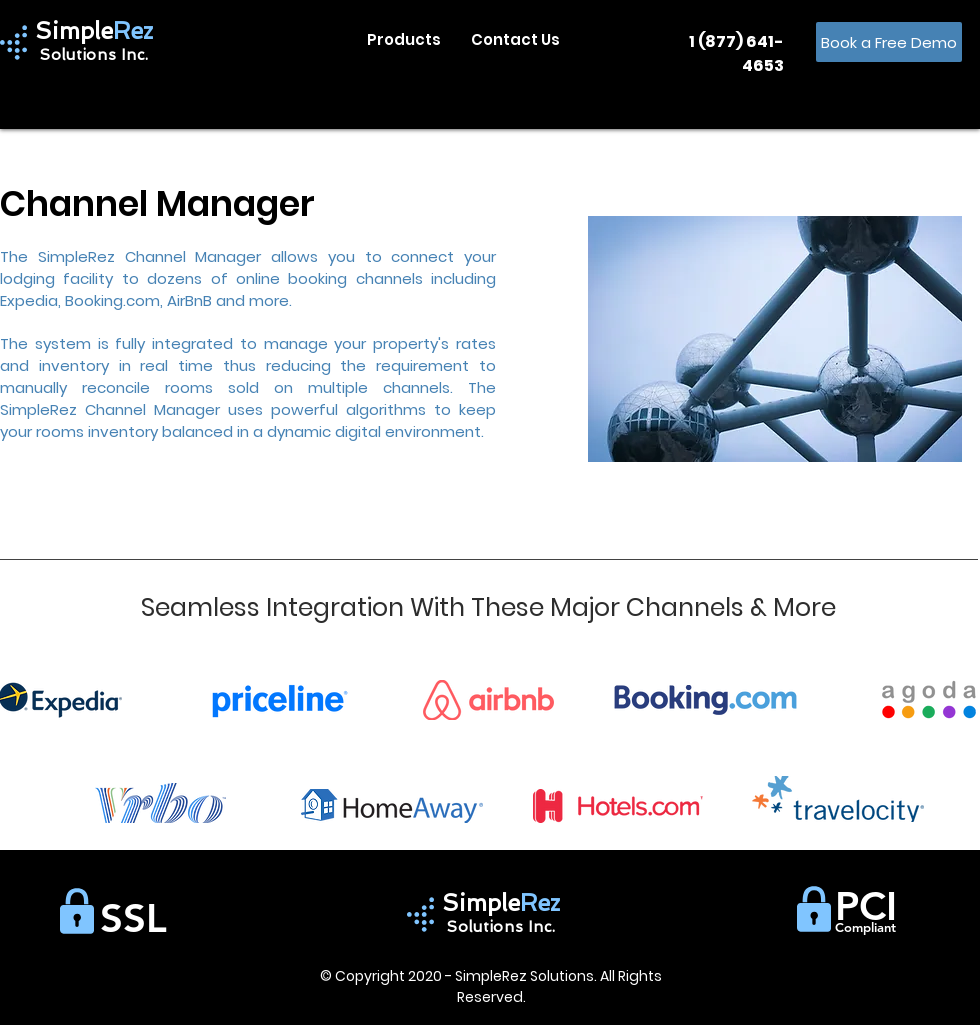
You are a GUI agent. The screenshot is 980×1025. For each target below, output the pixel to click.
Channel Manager (157, 203)
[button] (404, 40)
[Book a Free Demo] (889, 42)
